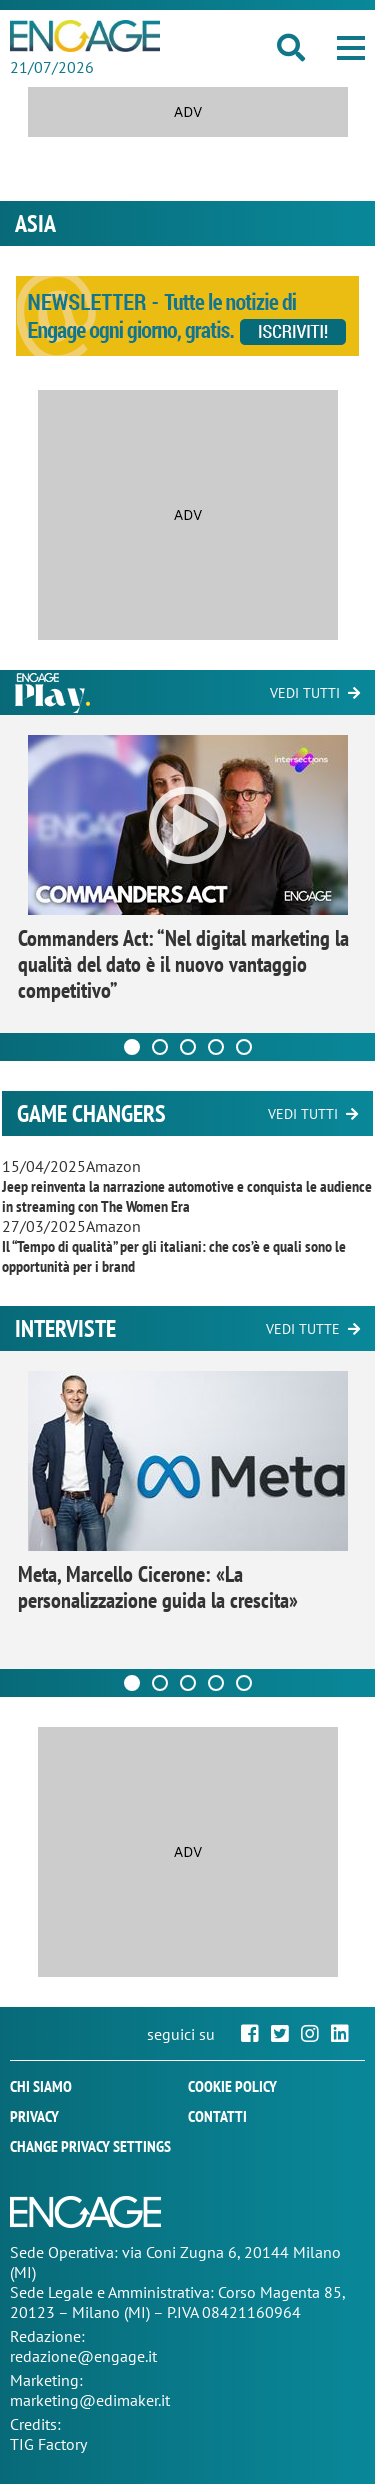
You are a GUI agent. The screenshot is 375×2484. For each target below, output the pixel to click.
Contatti (217, 2116)
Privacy (34, 2116)
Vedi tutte (303, 1329)
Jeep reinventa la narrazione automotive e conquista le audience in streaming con (187, 1196)
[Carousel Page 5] (244, 1047)
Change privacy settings (90, 2146)
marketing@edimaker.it (90, 2400)
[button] (351, 48)
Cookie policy (232, 2086)
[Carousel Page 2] (160, 1047)
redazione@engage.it (83, 2356)
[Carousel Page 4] (216, 1047)
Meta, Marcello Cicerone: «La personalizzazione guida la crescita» (158, 1587)
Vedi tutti (305, 693)
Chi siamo (41, 2086)
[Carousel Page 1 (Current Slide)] (132, 1047)
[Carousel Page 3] (188, 1047)
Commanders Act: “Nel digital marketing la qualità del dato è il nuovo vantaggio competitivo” (183, 964)
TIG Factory (48, 2444)
